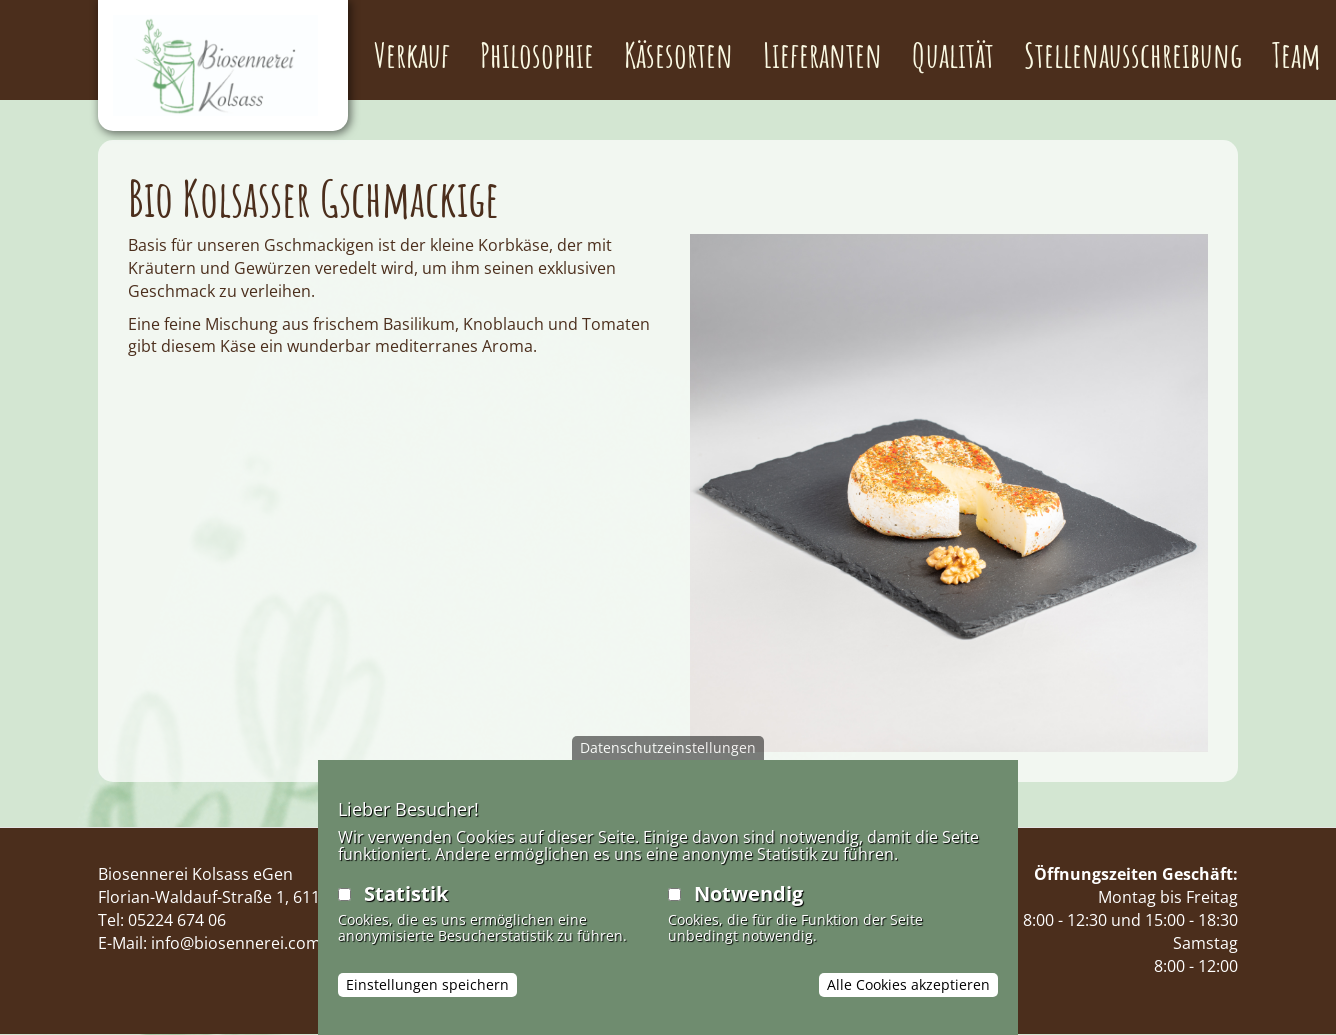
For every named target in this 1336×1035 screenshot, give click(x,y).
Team (1296, 54)
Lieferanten (822, 54)
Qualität (953, 54)
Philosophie (537, 54)
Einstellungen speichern (427, 984)
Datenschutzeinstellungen (668, 747)
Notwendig (748, 893)
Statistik (406, 893)
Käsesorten (678, 54)
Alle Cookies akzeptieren (908, 984)
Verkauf (412, 54)
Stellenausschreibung (1133, 54)
